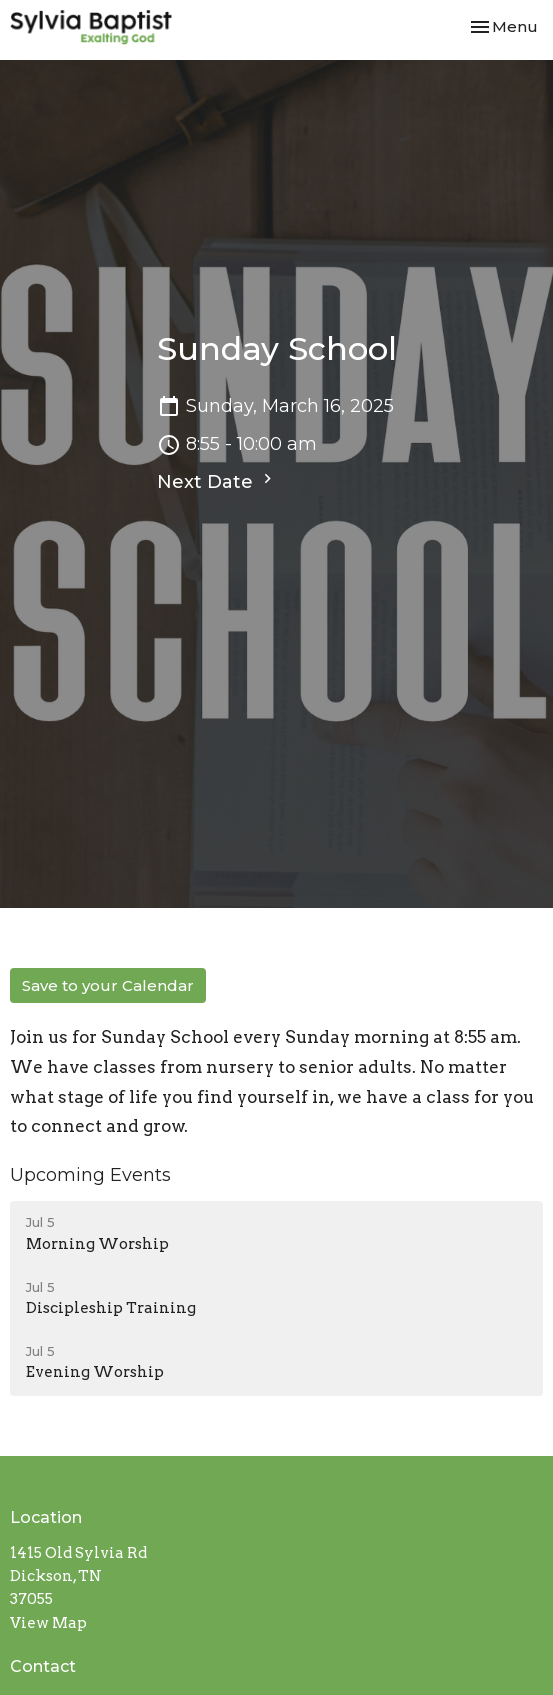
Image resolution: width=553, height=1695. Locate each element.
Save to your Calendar (108, 985)
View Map (48, 1623)
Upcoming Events (90, 1175)
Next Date (217, 481)
